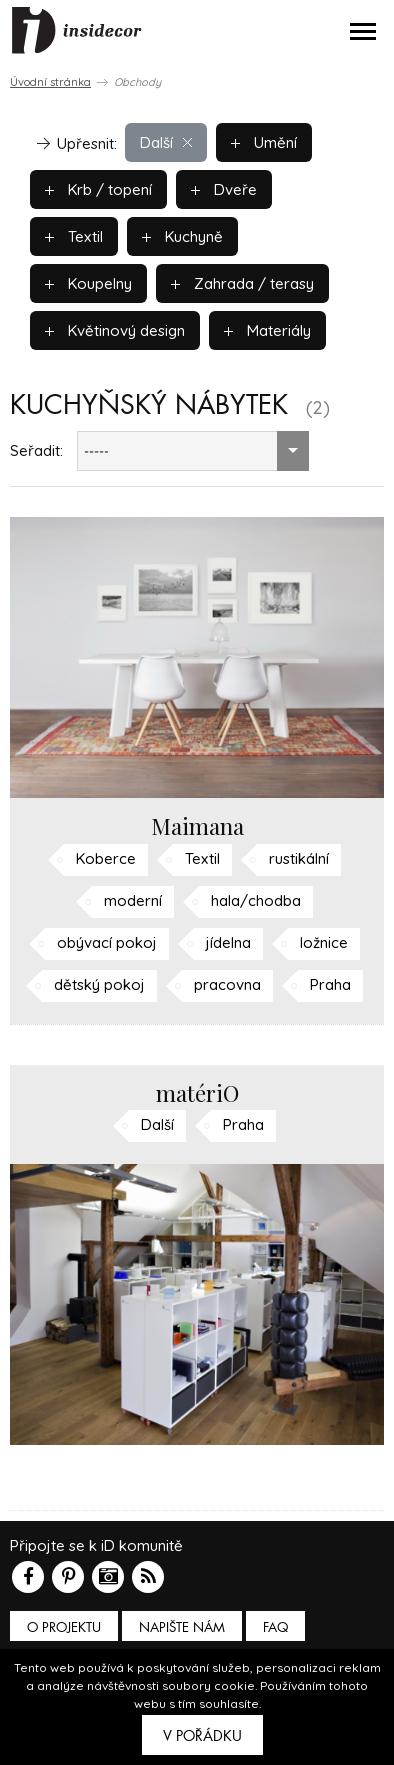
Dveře (224, 189)
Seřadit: (36, 450)
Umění (264, 142)
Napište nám (182, 1627)
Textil (74, 236)
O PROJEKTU (64, 1627)
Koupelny (88, 283)
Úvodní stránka (50, 82)
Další (166, 142)
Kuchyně (182, 236)
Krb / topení (98, 189)
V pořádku (202, 1736)
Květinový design (115, 330)
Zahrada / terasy (242, 283)
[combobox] (193, 451)
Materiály (267, 330)
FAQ (275, 1627)
